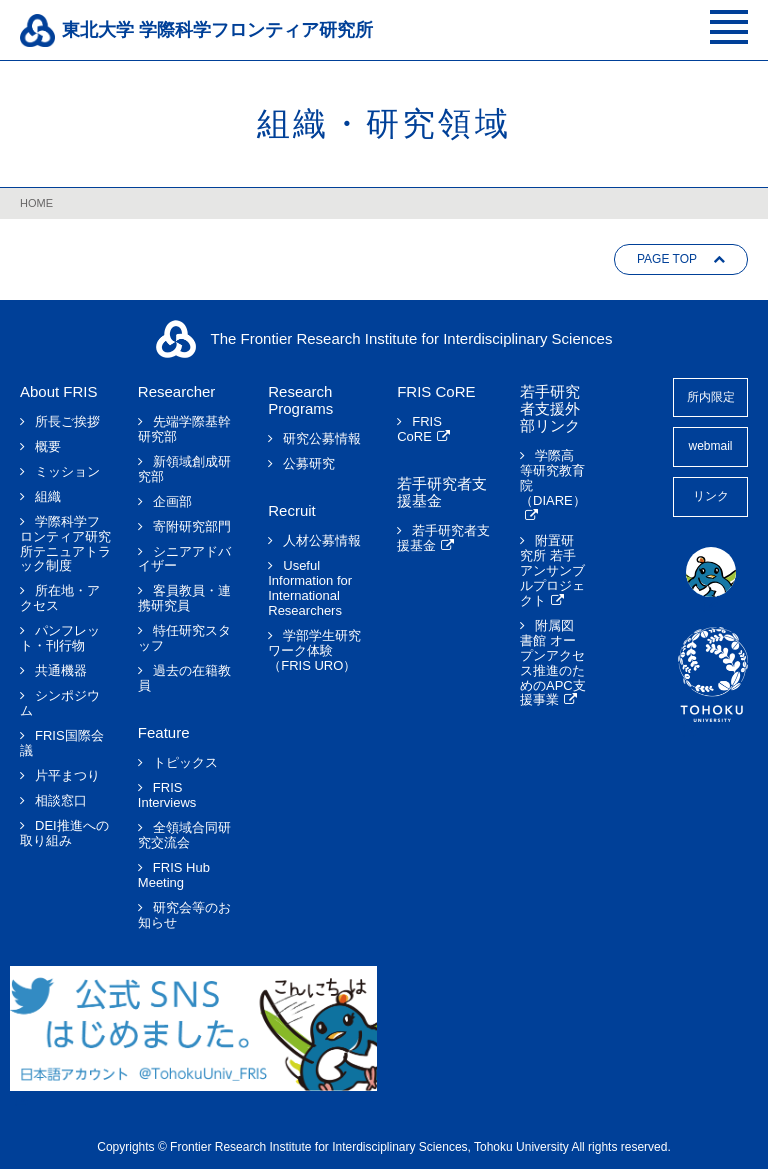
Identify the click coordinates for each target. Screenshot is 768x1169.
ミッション (67, 472)
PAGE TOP (667, 259)
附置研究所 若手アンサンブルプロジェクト (552, 571)
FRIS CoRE (419, 429)
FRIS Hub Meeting (174, 875)
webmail (710, 446)
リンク (711, 496)
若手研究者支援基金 (443, 538)
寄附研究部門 (192, 527)
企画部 (172, 502)
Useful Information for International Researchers (310, 588)
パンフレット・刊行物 (60, 638)
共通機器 (61, 671)
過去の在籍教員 (184, 678)
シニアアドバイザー (184, 559)
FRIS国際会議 (62, 743)
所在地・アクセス (60, 598)
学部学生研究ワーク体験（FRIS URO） (314, 651)
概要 (48, 447)
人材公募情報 (322, 541)
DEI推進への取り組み (64, 833)
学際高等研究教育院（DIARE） (553, 478)
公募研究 (309, 464)
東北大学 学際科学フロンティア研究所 (217, 30)
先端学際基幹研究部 (184, 429)
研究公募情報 (322, 439)
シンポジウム (60, 703)
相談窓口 (61, 801)
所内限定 (711, 397)
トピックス (185, 763)
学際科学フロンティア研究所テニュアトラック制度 (65, 544)
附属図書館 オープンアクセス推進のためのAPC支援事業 (553, 663)
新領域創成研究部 (184, 469)
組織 (48, 497)
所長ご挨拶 (67, 422)
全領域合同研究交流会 (184, 835)
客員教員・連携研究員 (184, 598)
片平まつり (67, 776)
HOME (36, 203)
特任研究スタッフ (184, 638)
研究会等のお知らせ (184, 915)
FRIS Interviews (167, 795)
